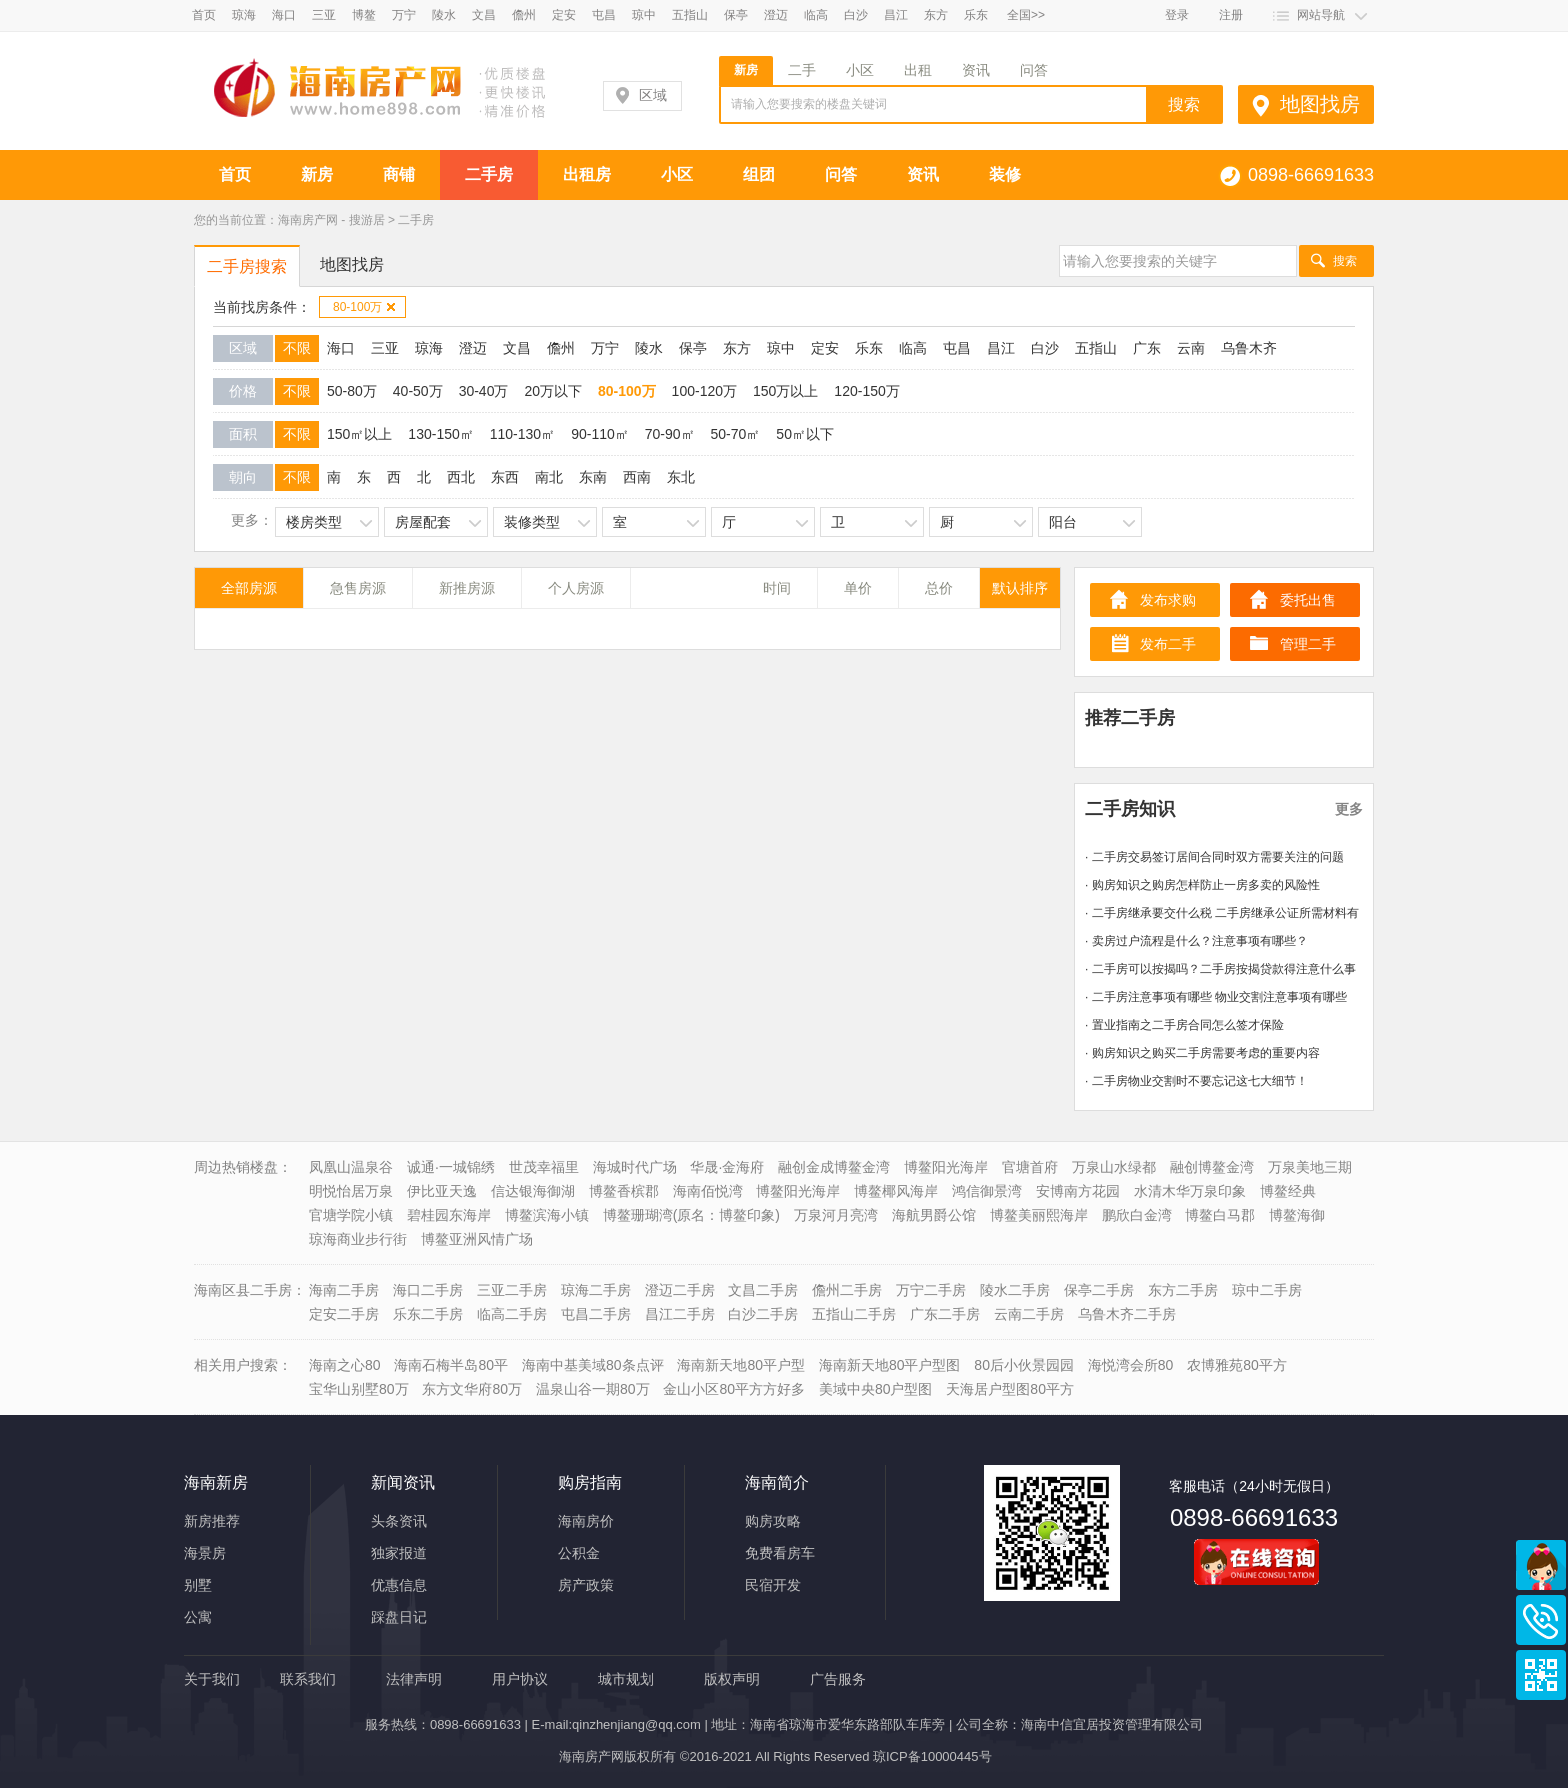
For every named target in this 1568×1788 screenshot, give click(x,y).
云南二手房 (1029, 1314)
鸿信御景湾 (987, 1191)
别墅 (198, 1585)
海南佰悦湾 (708, 1191)
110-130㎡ (522, 434)
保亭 (736, 15)
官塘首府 (1030, 1167)
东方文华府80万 (472, 1389)
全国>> (1026, 15)
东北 (681, 477)
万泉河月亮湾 (836, 1215)
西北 (461, 477)
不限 (297, 348)
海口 (284, 15)
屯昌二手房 (596, 1314)
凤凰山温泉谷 (351, 1167)
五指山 (690, 15)
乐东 (976, 15)
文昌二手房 (763, 1290)
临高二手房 (512, 1314)
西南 (637, 477)
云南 (1191, 348)
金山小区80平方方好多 (734, 1389)
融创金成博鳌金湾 (834, 1167)
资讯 (976, 70)
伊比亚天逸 (442, 1191)
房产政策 (586, 1585)
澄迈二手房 (680, 1290)
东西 (505, 477)
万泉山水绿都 (1114, 1167)
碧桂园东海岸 (449, 1215)
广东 (1147, 348)
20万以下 (553, 391)
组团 (759, 174)
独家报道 (399, 1553)
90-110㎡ (600, 434)
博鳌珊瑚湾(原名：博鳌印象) (691, 1215)
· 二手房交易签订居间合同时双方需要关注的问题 (1214, 857)
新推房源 (467, 588)
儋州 (524, 15)
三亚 (324, 15)
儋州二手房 (847, 1290)
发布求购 (1168, 600)
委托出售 (1308, 600)
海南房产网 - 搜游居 (331, 220)
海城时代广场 (635, 1167)
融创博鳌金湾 (1212, 1167)
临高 (816, 15)
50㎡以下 (805, 434)
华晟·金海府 (727, 1167)
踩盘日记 (399, 1617)
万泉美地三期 (1310, 1167)
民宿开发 (773, 1585)
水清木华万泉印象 (1190, 1191)
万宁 (404, 15)
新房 (746, 70)
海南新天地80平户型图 (890, 1365)
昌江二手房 (680, 1314)
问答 (1034, 70)
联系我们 (308, 1679)
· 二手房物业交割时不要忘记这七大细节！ (1196, 1081)
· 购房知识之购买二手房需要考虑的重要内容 (1202, 1053)
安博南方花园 (1078, 1191)
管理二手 (1308, 644)
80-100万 (365, 307)
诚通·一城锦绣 (451, 1167)
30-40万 (484, 391)
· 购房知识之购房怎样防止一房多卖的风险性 (1202, 885)
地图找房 (1320, 104)
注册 (1231, 15)
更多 (1349, 809)
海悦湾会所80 (1131, 1365)
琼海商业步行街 (358, 1239)
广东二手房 (945, 1314)
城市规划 (626, 1679)
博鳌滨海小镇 (547, 1215)
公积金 (579, 1553)
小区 (860, 70)
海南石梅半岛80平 (451, 1365)
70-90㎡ (670, 434)
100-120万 (704, 391)
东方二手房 (1183, 1290)
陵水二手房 (1015, 1290)
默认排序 (1020, 588)
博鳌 (364, 15)
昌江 (896, 15)
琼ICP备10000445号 (932, 1756)
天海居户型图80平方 (1010, 1389)
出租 (918, 70)
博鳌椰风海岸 (896, 1191)
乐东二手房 (428, 1314)
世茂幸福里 (544, 1167)
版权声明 (732, 1679)
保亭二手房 (1099, 1290)
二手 (802, 70)
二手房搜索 (247, 266)
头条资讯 (399, 1521)
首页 (204, 15)
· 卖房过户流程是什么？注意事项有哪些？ (1196, 941)
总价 (939, 588)
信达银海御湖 (533, 1191)
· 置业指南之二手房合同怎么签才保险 (1184, 1025)
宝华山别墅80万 (359, 1389)
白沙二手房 (763, 1314)
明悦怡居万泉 (351, 1191)
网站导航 (1321, 15)
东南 (593, 477)
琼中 (644, 15)
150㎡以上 (359, 434)
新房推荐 (212, 1521)
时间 (777, 588)
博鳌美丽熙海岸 (1039, 1215)
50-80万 (352, 391)
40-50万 (418, 391)
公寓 (198, 1617)
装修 (1005, 174)
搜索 (1345, 261)
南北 (549, 477)
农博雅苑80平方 (1237, 1365)
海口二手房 (428, 1290)
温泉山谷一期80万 (593, 1389)
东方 (936, 15)
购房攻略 (773, 1521)
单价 (858, 588)
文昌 (484, 15)
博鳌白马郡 (1220, 1215)
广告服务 (838, 1679)
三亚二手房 (512, 1290)
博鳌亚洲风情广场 (477, 1239)
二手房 (489, 174)
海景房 (205, 1553)
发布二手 (1168, 644)
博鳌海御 (1297, 1215)
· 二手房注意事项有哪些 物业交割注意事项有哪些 (1216, 997)
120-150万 (866, 391)
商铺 (399, 174)
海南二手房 (344, 1290)
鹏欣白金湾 (1137, 1215)
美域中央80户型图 (876, 1389)
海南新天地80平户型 (741, 1365)
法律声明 (414, 1679)
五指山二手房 (854, 1314)
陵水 (444, 15)
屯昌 (604, 15)
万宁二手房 (931, 1290)
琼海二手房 (596, 1290)
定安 (564, 15)
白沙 (856, 15)
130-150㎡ (440, 434)
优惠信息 (399, 1585)
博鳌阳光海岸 (946, 1167)
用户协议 (520, 1679)
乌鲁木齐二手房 (1127, 1314)
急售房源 (358, 588)
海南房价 (586, 1521)
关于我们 (212, 1679)
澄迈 (776, 15)
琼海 (244, 15)
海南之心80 (345, 1365)
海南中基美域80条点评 (593, 1365)
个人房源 (576, 588)
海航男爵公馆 (934, 1215)
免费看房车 (780, 1553)
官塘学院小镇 (351, 1215)
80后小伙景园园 (1024, 1365)
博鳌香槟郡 (624, 1191)
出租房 (587, 174)
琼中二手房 (1267, 1290)
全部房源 (249, 588)
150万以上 (785, 391)
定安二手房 (344, 1314)
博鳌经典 (1288, 1191)
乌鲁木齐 (1249, 348)
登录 (1177, 15)
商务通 (1541, 1565)
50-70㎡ (736, 434)
